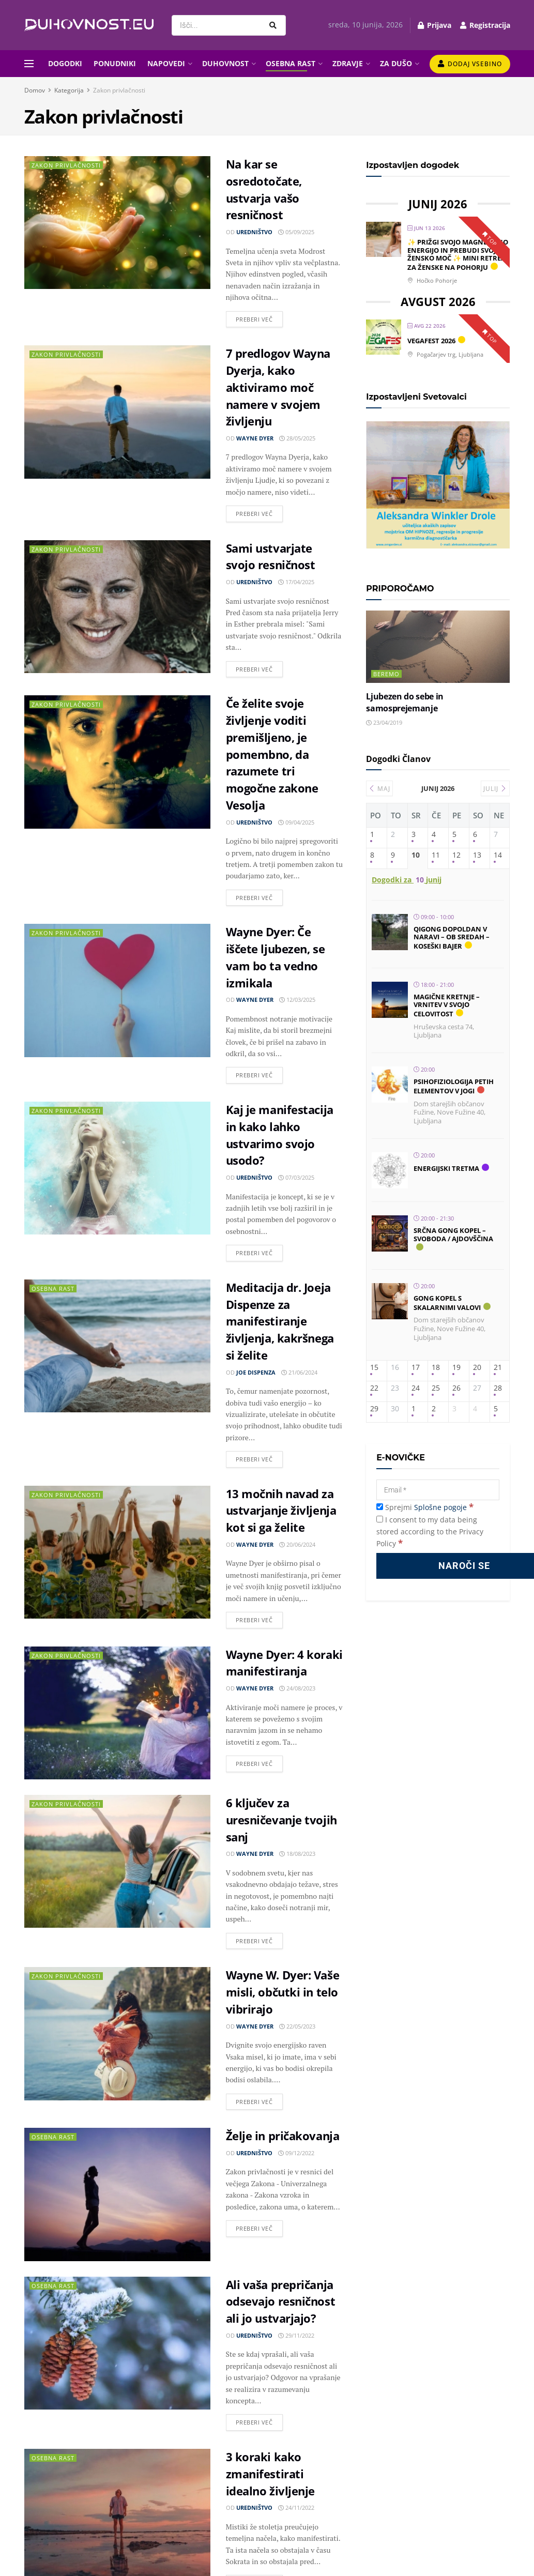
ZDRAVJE (347, 63)
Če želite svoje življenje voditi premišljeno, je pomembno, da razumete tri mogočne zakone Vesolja (272, 754)
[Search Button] (275, 25)
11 (436, 855)
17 (415, 1367)
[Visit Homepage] (89, 25)
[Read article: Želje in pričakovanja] (117, 2194)
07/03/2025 (296, 1177)
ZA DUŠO (396, 63)
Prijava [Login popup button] (434, 25)
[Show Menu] (29, 63)
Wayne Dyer (254, 438)
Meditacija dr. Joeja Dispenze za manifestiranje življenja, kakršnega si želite (280, 1321)
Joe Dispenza (256, 1372)
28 (498, 1388)
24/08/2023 (297, 1688)
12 (456, 855)
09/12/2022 (296, 2153)
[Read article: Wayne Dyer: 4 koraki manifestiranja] (117, 1713)
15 (374, 1367)
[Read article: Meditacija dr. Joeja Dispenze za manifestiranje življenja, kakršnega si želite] (117, 1345)
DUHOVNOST (225, 63)
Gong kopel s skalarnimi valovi (447, 1302)
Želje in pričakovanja (283, 2135)
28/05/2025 (297, 438)
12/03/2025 (297, 999)
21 (498, 1367)
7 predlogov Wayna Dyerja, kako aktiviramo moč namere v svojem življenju (278, 387)
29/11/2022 (296, 2335)
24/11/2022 (296, 2507)
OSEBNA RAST (290, 63)
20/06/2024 (297, 1544)
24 (415, 1388)
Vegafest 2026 (431, 340)
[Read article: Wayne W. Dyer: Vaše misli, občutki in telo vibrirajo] (117, 2033)
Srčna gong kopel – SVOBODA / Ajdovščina (453, 1234)
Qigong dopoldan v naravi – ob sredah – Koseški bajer (452, 937)
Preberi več (259, 317)
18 (436, 1367)
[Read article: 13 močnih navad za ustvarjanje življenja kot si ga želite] (117, 1552)
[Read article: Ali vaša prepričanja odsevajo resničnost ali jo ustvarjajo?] (117, 2343)
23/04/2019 (384, 722)
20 (477, 1367)
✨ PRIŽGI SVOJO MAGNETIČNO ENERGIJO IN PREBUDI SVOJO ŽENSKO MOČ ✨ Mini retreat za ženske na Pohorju (458, 254)
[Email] (437, 1490)
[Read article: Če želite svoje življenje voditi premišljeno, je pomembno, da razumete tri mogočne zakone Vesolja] (117, 761)
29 (374, 1409)
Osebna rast (53, 1288)
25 (436, 1388)
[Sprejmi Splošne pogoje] (379, 1506)
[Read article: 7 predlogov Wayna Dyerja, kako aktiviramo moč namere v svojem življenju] (117, 411)
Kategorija (69, 90)
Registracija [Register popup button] (485, 25)
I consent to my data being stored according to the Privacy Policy (429, 1531)
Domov (34, 90)
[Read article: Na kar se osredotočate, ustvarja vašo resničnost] (117, 222)
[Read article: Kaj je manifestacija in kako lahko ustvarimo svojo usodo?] (117, 1168)
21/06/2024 (299, 1372)
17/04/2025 (296, 582)
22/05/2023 (297, 2026)
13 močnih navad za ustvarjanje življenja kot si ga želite (281, 1510)
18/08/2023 (297, 1853)
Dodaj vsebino (470, 63)
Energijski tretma (446, 1168)
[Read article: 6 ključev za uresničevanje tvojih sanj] (117, 1861)
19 (456, 1367)
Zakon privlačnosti (119, 90)
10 (415, 855)
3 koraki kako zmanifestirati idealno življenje (270, 2473)
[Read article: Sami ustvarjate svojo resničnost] (117, 606)
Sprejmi (425, 1507)
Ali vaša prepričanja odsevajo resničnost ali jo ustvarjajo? (280, 2301)
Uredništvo (254, 232)
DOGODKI (65, 63)
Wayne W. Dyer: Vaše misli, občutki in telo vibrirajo (283, 1992)
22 (374, 1388)
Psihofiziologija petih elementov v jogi (454, 1086)
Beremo (386, 674)
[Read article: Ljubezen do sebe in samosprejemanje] (438, 646)
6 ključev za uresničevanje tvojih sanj (281, 1820)
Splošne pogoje (440, 1507)
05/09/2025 (296, 232)
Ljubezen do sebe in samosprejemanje (405, 702)
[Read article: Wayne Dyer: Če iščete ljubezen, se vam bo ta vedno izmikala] (117, 990)
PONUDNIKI (115, 63)
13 (477, 855)
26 (456, 1388)
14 (498, 855)
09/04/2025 (296, 822)
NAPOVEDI (166, 63)
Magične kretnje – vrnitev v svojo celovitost (447, 1005)
